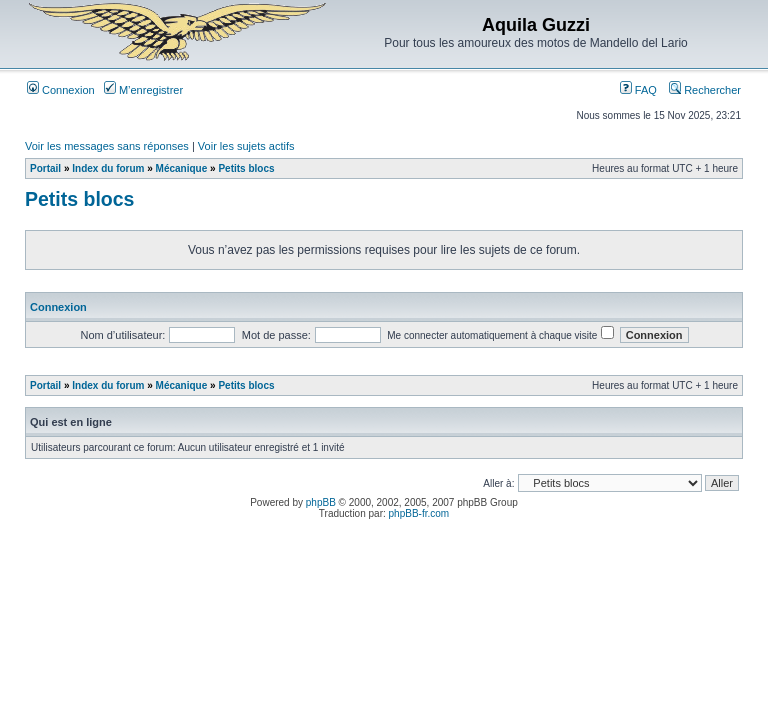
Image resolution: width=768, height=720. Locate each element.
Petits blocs (246, 168)
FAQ (638, 90)
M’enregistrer (143, 90)
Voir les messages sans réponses (107, 146)
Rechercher (705, 90)
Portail (45, 168)
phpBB (321, 502)
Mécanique (182, 168)
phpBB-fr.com (419, 513)
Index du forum (108, 168)
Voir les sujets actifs (246, 146)
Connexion (61, 90)
